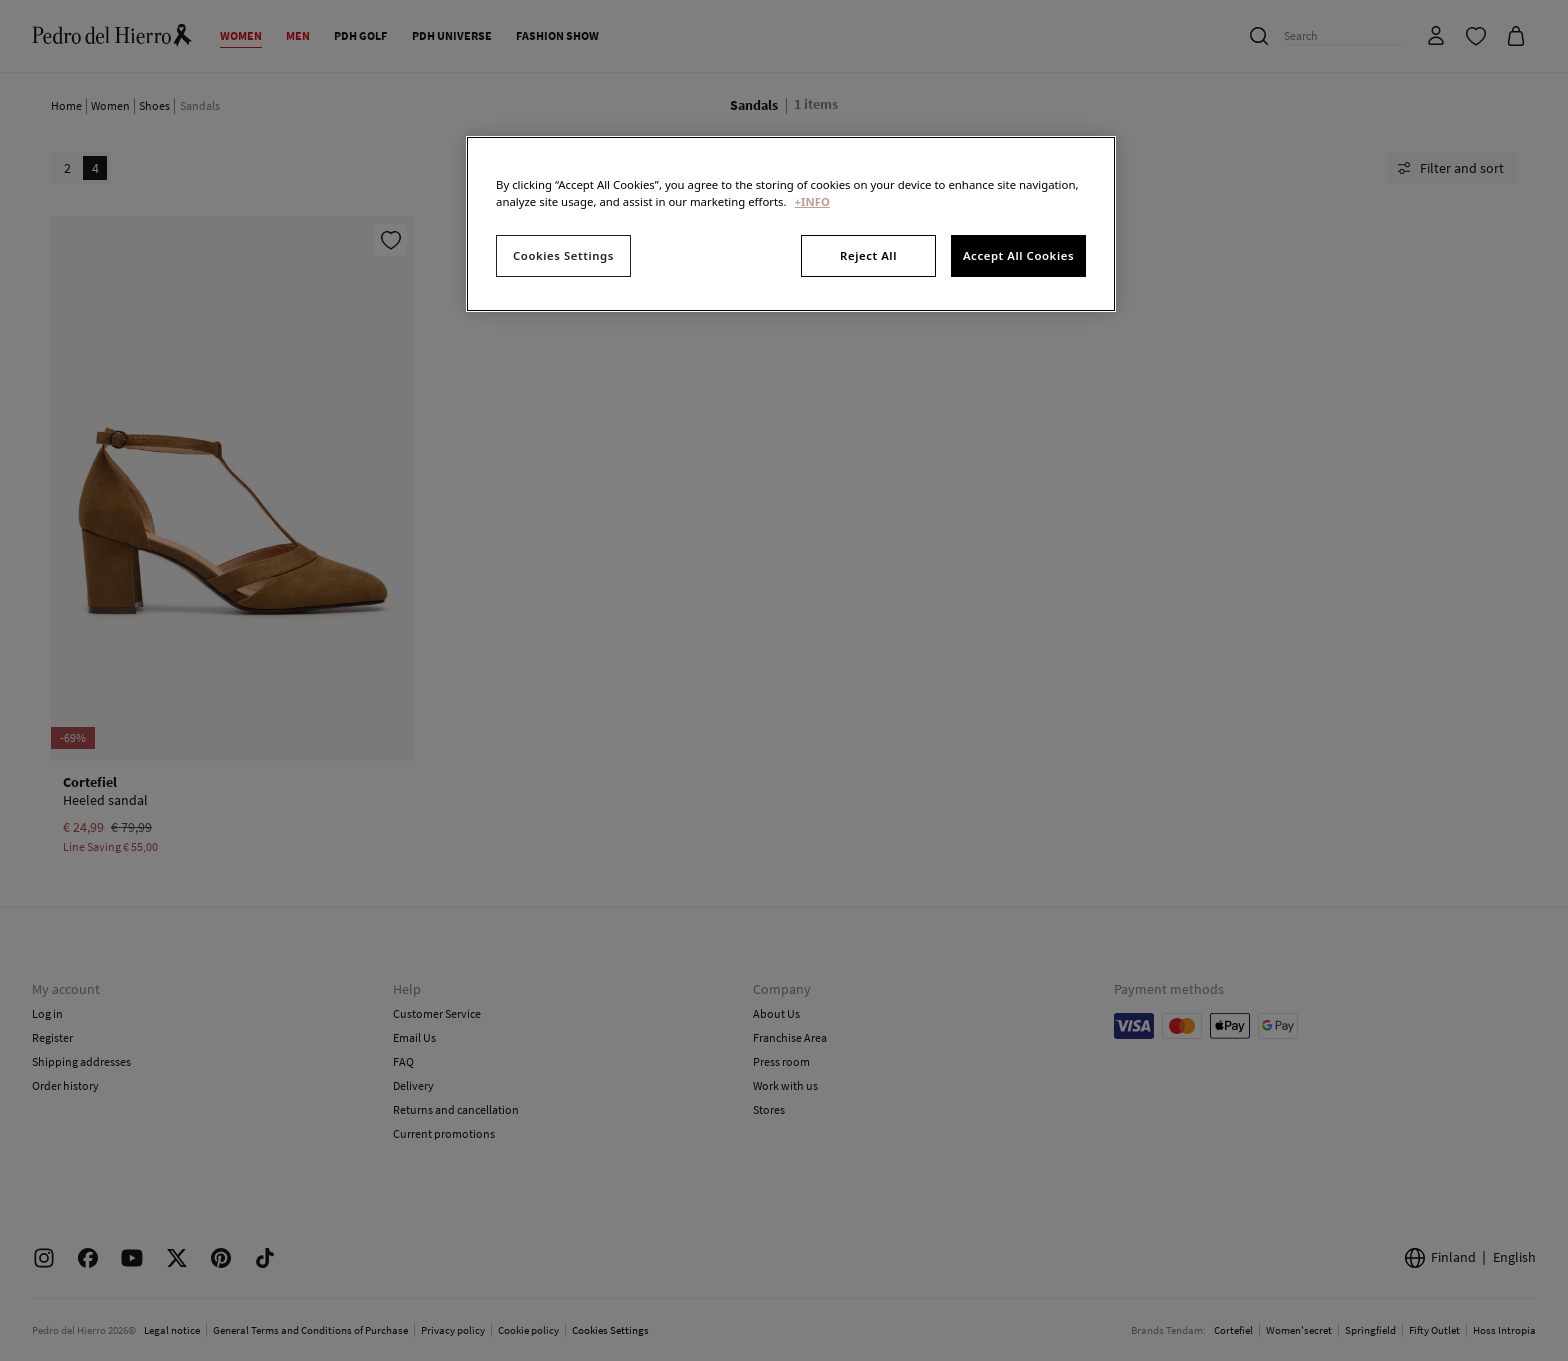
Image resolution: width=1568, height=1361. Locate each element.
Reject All (868, 255)
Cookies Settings (563, 255)
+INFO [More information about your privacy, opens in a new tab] (812, 201)
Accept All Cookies (1018, 255)
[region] (791, 224)
